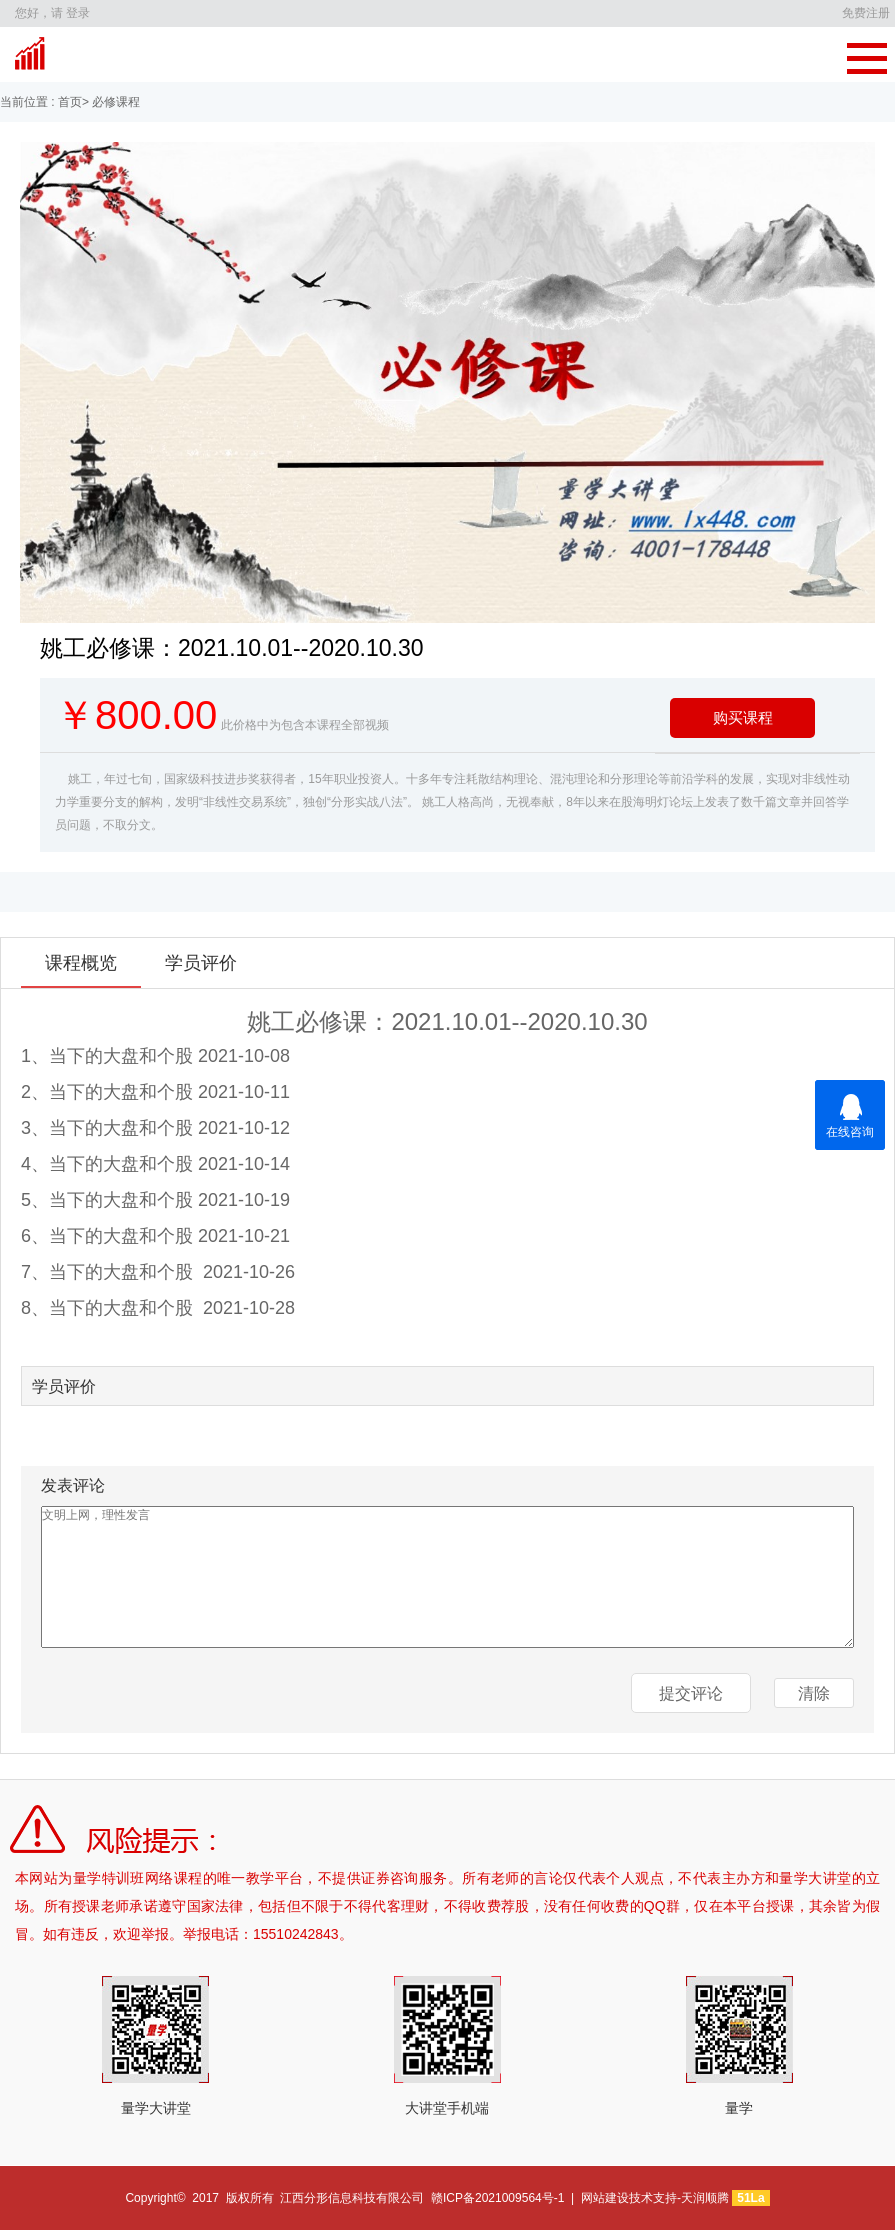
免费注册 (866, 13)
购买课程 (743, 717)
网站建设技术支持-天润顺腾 (655, 2198)
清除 (814, 1693)
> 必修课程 (111, 102)
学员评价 (201, 963)
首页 (68, 102)
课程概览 (81, 963)
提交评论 (691, 1693)
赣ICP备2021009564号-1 (497, 2198)
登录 (78, 13)
